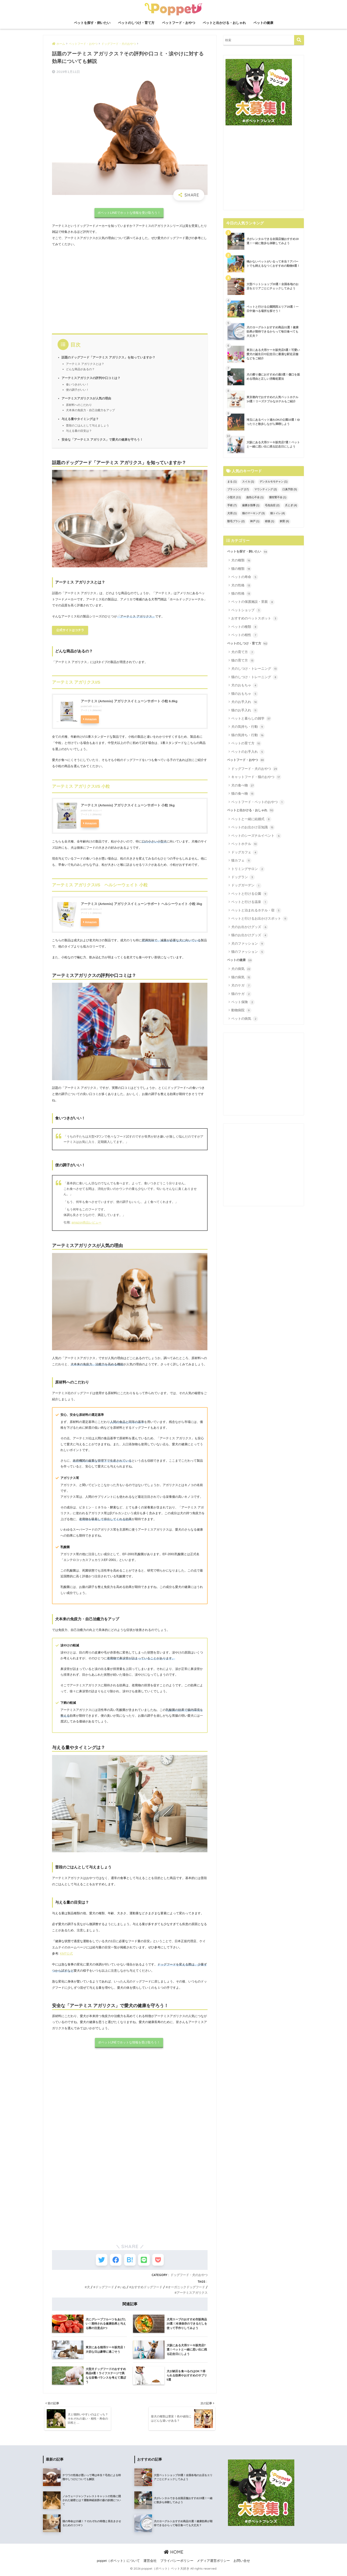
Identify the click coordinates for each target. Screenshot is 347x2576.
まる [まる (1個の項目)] (232, 481)
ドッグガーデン (246, 885)
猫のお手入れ (244, 710)
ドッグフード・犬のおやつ (189, 2277)
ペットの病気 (244, 1018)
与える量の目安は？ (79, 430)
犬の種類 (241, 560)
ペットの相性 (244, 635)
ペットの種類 (244, 627)
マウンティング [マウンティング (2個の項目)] (265, 489)
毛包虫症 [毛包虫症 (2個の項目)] (272, 505)
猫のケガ (241, 994)
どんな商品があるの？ (80, 369)
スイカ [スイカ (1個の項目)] (248, 481)
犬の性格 (241, 585)
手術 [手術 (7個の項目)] (232, 505)
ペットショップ (246, 610)
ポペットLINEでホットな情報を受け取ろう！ (129, 212)
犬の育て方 (243, 652)
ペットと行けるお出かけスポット (259, 918)
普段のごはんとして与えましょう (87, 425)
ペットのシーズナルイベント (256, 836)
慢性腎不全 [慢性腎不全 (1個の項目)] (277, 497)
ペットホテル (244, 844)
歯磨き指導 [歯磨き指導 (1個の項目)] (250, 505)
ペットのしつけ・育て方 (136, 23)
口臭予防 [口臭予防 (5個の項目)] (289, 489)
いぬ (123, 2289)
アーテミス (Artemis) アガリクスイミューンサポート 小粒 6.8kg (129, 701)
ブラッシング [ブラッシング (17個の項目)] (238, 489)
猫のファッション (248, 952)
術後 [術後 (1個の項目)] (269, 521)
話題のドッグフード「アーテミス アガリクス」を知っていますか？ (108, 357)
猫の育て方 (243, 660)
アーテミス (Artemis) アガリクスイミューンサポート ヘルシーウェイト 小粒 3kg (141, 903)
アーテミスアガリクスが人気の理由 (86, 398)
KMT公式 (66, 1953)
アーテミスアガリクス (192, 2294)
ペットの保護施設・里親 (253, 602)
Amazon (91, 719)
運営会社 (150, 2563)
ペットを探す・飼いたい (92, 23)
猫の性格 (241, 593)
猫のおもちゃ (244, 694)
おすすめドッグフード (146, 2289)
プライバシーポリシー (176, 2563)
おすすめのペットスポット (254, 618)
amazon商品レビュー (86, 1222)
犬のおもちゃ (244, 685)
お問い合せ (241, 2563)
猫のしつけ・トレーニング (254, 677)
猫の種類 (241, 569)
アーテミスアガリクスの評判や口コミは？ (91, 378)
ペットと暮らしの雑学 (251, 718)
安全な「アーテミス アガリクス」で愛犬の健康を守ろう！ (102, 439)
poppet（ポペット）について (118, 2563)
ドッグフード (104, 2289)
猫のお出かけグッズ (249, 935)
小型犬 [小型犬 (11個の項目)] (234, 497)
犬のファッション (248, 943)
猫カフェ (241, 860)
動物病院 (241, 1010)
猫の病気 (241, 977)
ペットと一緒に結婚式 (251, 819)
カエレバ (97, 706)
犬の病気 (241, 969)
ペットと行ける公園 (249, 894)
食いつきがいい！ (77, 384)
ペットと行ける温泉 (249, 902)
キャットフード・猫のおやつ (256, 777)
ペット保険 (243, 1002)
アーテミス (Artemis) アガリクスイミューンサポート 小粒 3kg (128, 805)
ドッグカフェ (244, 852)
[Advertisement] (130, 289)
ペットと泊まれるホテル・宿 (256, 910)
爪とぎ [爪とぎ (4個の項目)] (291, 505)
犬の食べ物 (243, 785)
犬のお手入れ (244, 702)
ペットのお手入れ (248, 752)
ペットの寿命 (244, 577)
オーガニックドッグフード (186, 2289)
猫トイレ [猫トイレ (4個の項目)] (277, 513)
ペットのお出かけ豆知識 (253, 827)
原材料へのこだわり (79, 405)
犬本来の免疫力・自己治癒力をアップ (90, 410)
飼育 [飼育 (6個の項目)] (284, 521)
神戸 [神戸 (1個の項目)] (254, 521)
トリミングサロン (248, 869)
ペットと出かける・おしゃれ (224, 23)
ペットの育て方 (246, 743)
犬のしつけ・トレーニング (254, 668)
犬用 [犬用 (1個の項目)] (232, 513)
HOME (173, 2555)
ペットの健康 (263, 23)
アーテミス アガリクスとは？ (85, 364)
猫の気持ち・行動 (248, 735)
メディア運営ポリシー (213, 2563)
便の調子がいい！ (77, 389)
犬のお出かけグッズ (249, 927)
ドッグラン (243, 877)
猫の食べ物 (243, 793)
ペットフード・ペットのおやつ (258, 802)
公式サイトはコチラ (70, 630)
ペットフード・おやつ (178, 23)
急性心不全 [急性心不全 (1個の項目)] (255, 497)
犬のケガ (241, 985)
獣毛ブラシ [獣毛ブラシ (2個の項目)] (236, 521)
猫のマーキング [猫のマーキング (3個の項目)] (253, 513)
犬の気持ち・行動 (248, 727)
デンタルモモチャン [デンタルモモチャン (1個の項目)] (273, 481)
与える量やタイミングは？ (80, 419)
